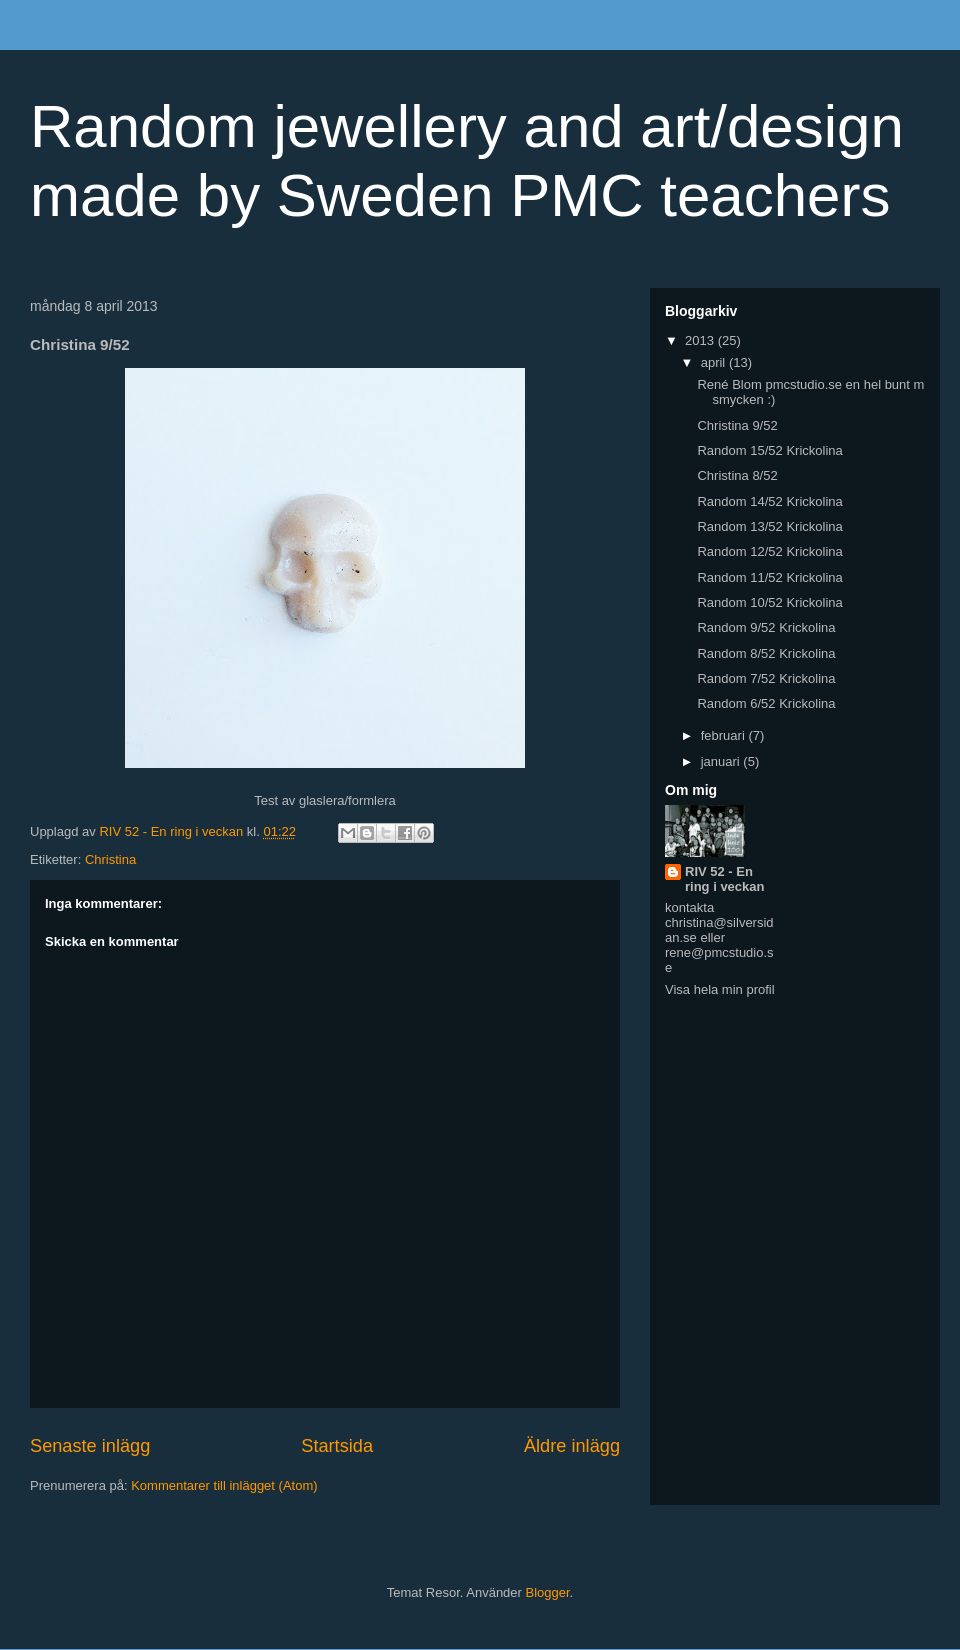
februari (725, 735)
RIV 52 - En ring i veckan (724, 879)
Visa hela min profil (720, 989)
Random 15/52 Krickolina (769, 450)
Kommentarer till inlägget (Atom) (224, 1485)
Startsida (337, 1446)
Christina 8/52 (737, 475)
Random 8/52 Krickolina (766, 653)
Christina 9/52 (737, 425)
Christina (110, 859)
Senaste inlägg (90, 1446)
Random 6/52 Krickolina (766, 703)
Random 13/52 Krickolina (769, 526)
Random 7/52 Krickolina (766, 678)
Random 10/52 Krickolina (769, 602)
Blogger (548, 1592)
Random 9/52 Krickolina (766, 627)
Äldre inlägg (572, 1446)
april (715, 362)
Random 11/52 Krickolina (769, 577)
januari (722, 761)
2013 (701, 340)
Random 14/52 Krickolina (769, 501)
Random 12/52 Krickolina (769, 551)
